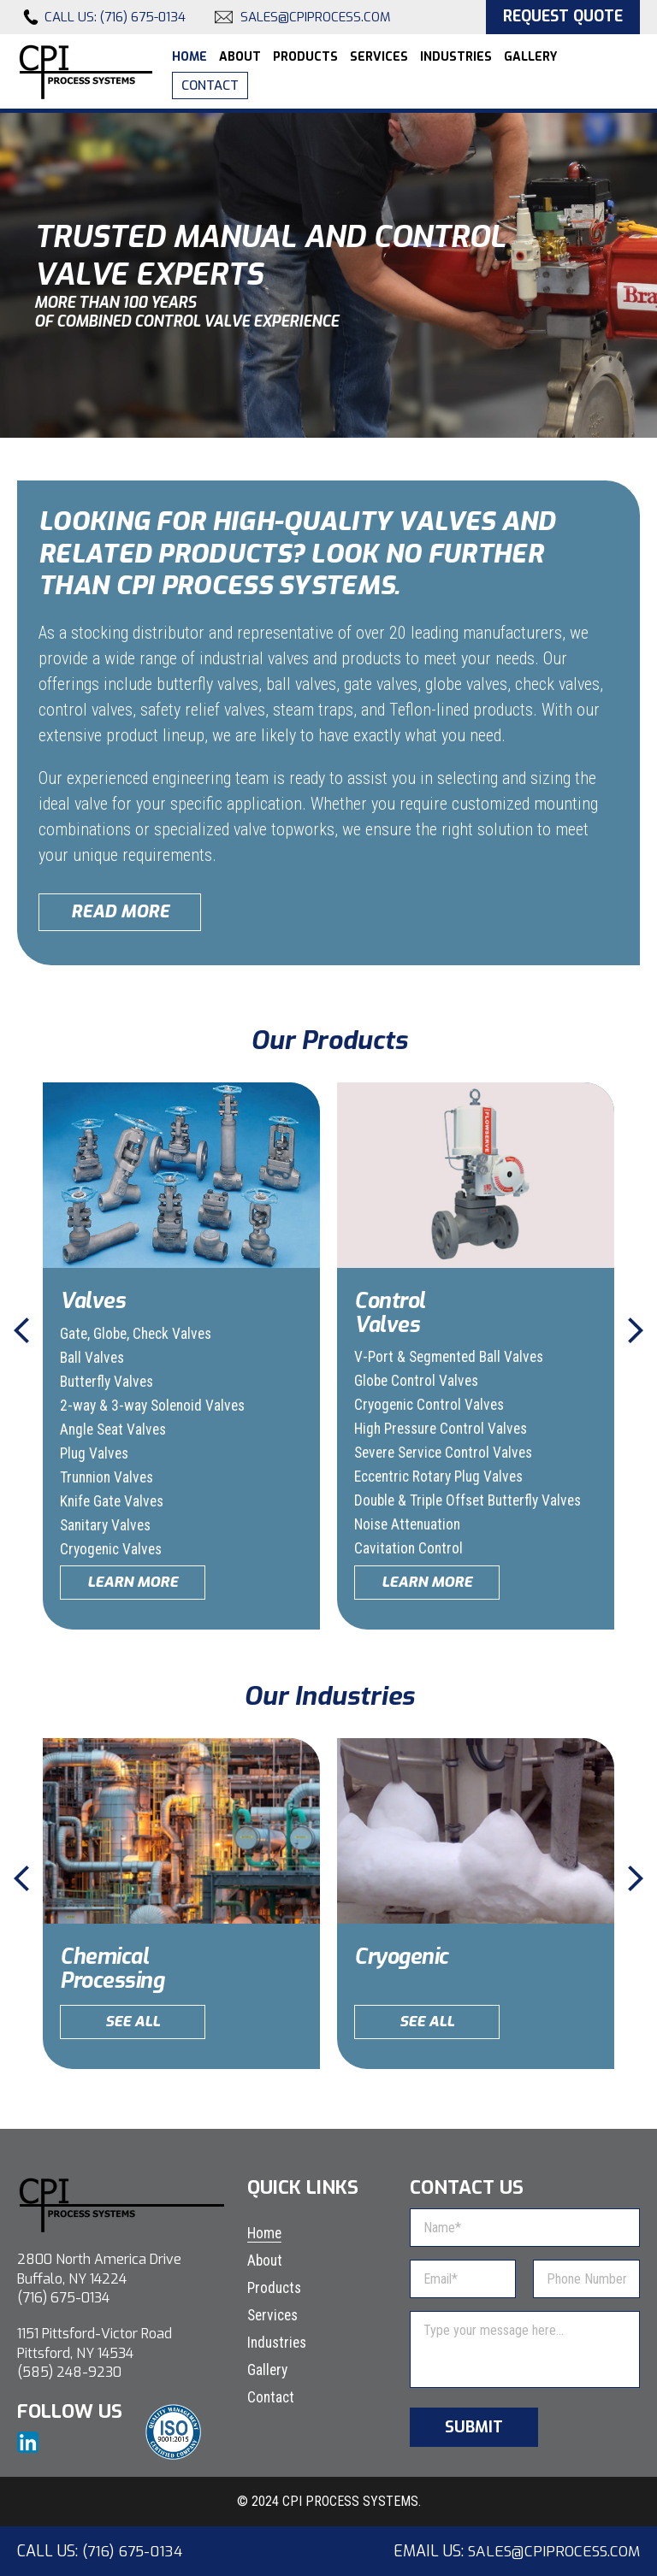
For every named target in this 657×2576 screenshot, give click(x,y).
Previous (21, 1330)
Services (379, 58)
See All (132, 2021)
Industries (456, 58)
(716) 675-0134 (143, 18)
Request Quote (559, 17)
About (240, 58)
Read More (120, 911)
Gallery (530, 58)
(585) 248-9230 (69, 2372)
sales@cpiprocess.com (315, 18)
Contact (210, 86)
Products (305, 58)
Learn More (132, 1582)
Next (635, 1330)
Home (189, 58)
